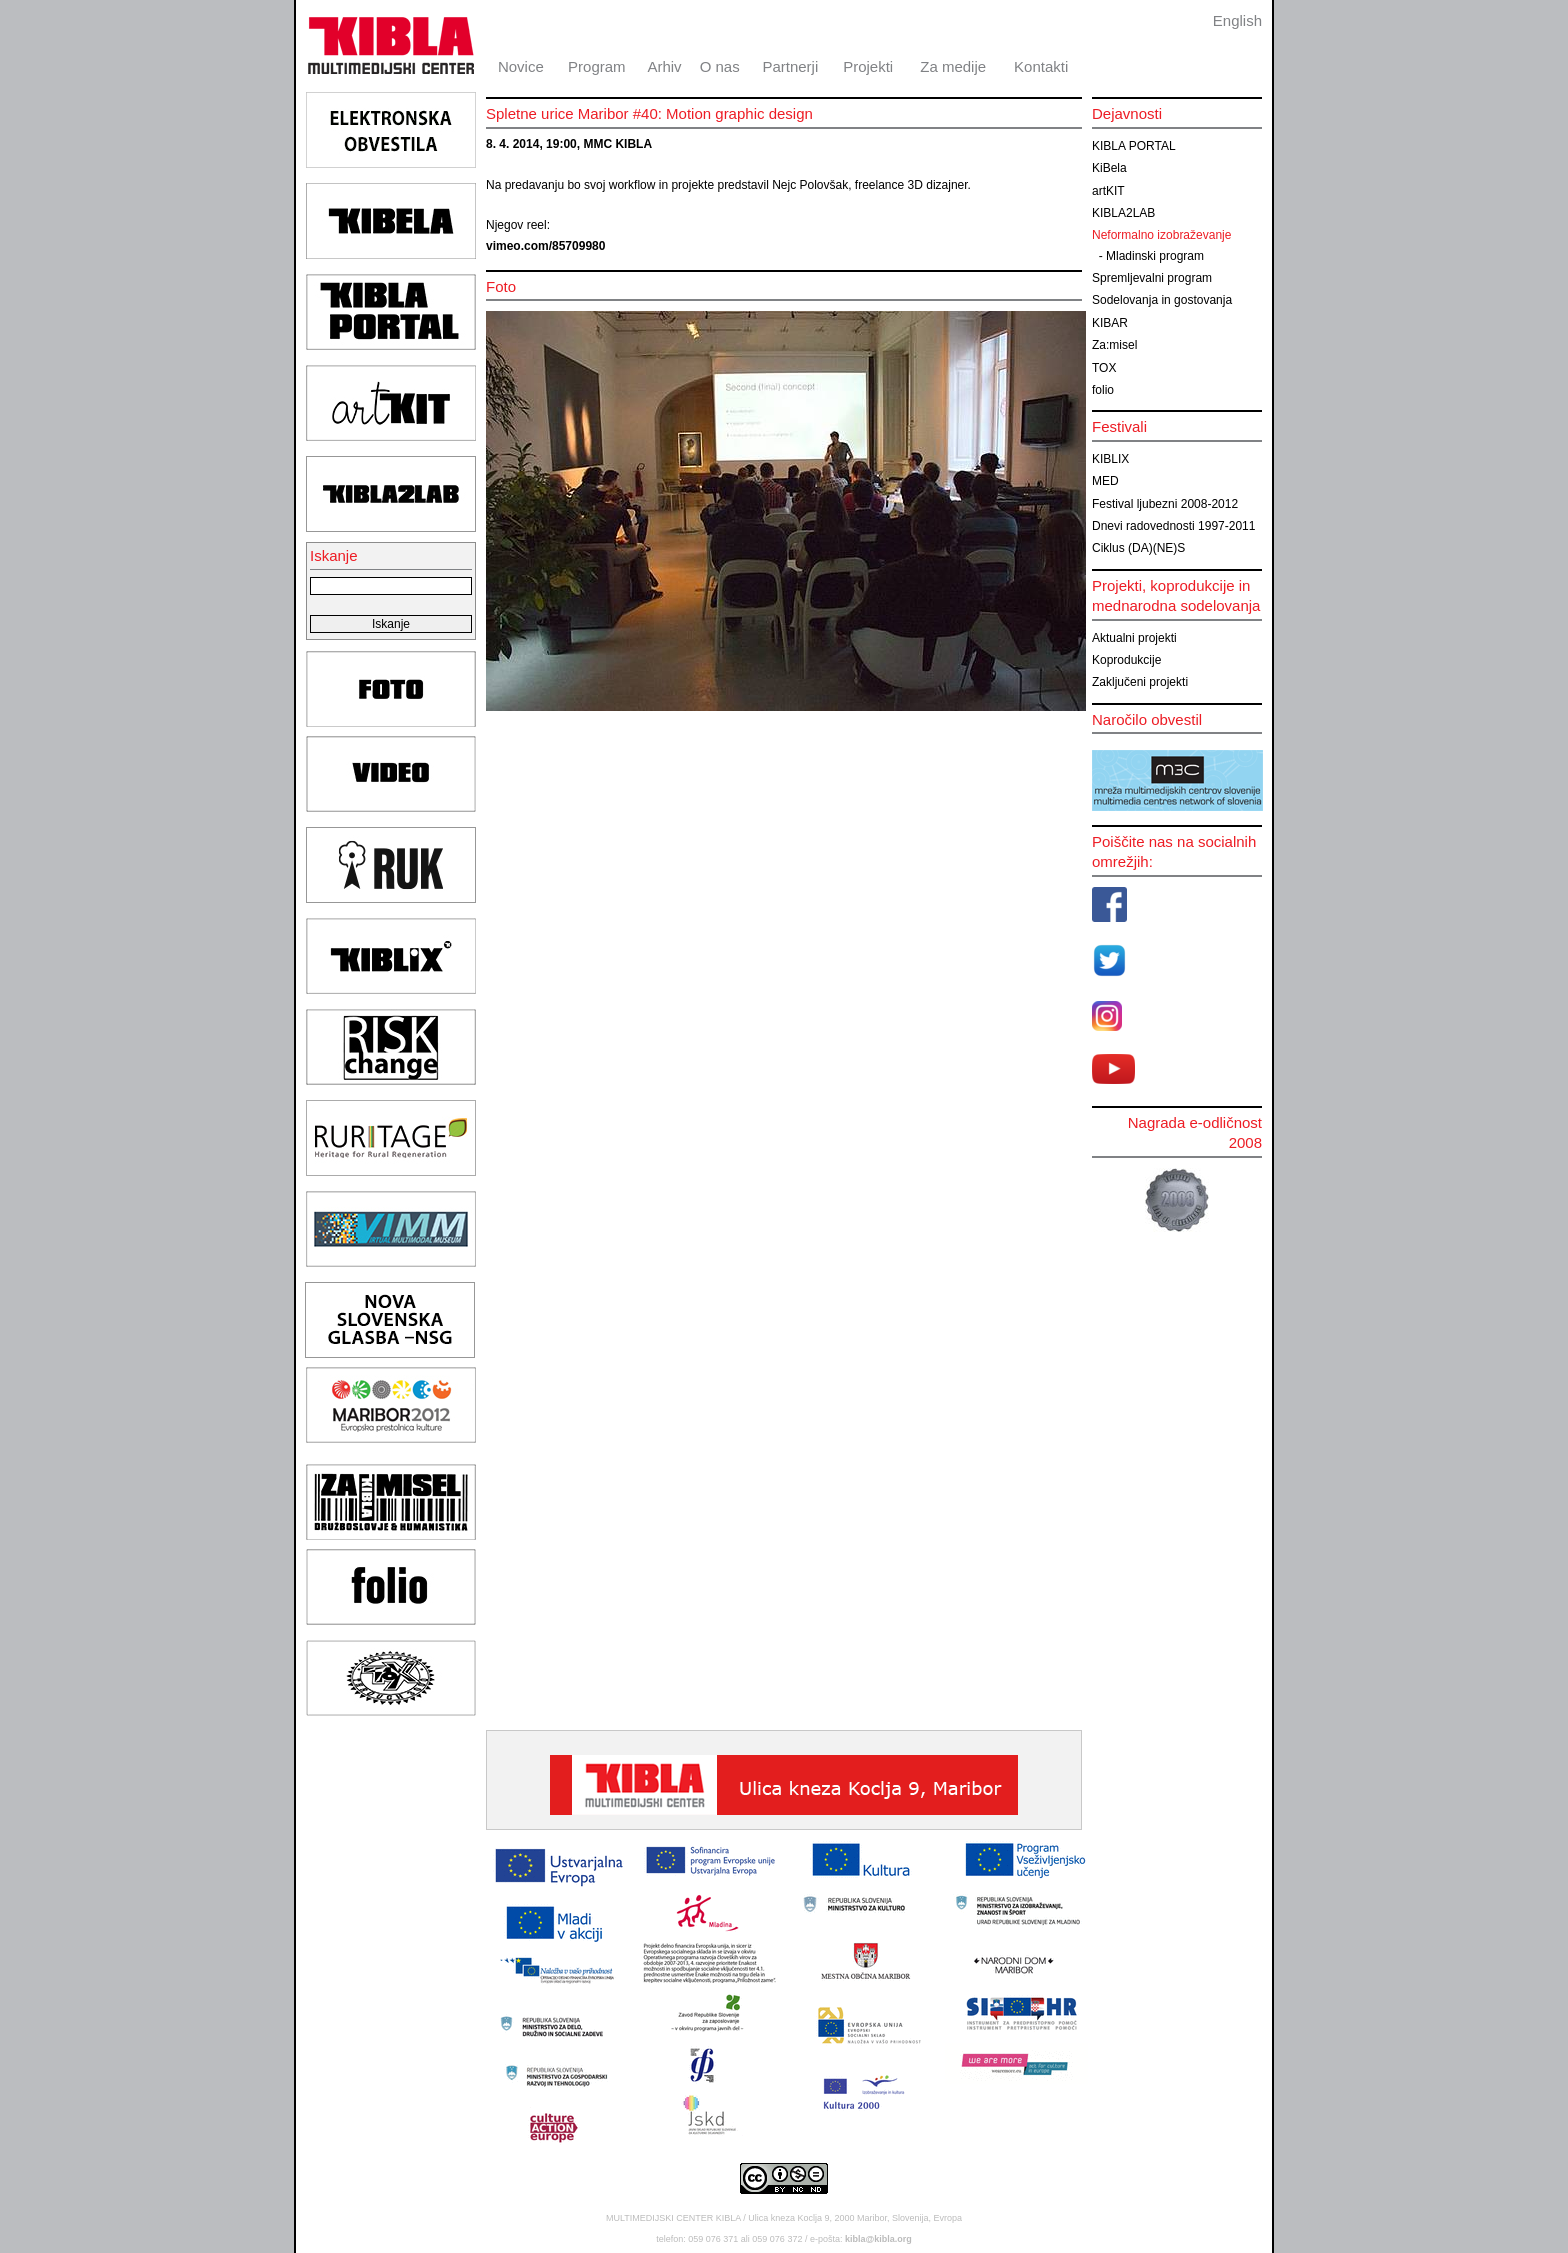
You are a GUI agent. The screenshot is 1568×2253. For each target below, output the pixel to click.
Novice (521, 66)
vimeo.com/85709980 (545, 246)
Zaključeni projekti (1140, 682)
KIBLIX (1110, 459)
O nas (720, 66)
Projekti (868, 66)
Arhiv (664, 66)
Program (597, 66)
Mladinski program (1155, 256)
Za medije (953, 66)
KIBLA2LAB (1123, 213)
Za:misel (1114, 345)
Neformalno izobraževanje (1161, 235)
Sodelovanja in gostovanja (1162, 300)
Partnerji (790, 66)
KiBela (1109, 168)
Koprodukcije (1126, 660)
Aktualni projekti (1134, 638)
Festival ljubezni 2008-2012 (1165, 504)
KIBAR (1110, 323)
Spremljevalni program (1152, 278)
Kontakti (1041, 66)
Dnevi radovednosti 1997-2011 (1173, 526)
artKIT (1108, 191)
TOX (1104, 368)
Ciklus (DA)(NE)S (1138, 548)
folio (1103, 390)
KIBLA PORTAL (1134, 146)
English (1237, 20)
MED (1105, 481)
